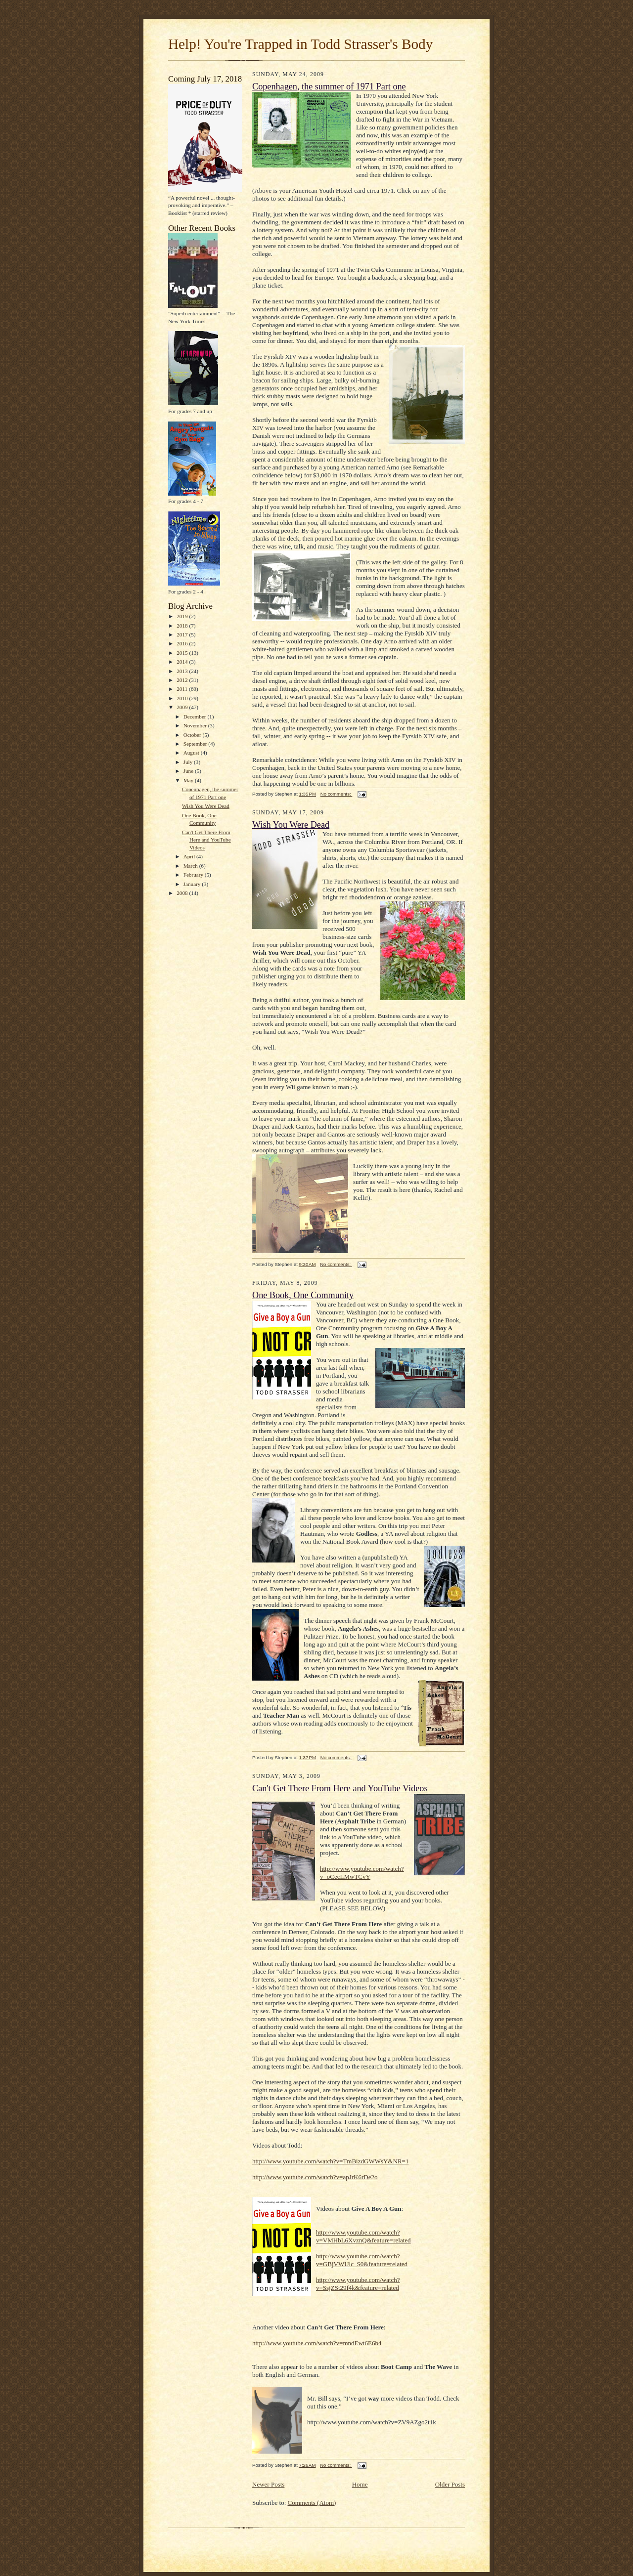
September (196, 744)
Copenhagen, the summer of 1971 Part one (329, 86)
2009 (183, 707)
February (194, 875)
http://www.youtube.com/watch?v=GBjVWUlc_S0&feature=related (361, 2260)
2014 (183, 662)
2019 (183, 616)
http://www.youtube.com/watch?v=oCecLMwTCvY (362, 1872)
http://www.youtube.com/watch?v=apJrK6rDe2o (314, 2177)
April (189, 856)
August (192, 753)
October (193, 735)
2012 (183, 680)
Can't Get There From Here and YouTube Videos (206, 839)
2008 (183, 893)
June (189, 771)
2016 (183, 643)
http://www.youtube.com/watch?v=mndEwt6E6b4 (316, 2343)
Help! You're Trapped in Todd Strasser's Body (300, 44)
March (191, 866)
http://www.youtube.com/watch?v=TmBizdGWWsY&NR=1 (330, 2161)
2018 (183, 626)
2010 (183, 698)
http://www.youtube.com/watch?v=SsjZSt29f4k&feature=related (358, 2283)
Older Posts (450, 2484)
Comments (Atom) (312, 2502)
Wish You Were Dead (205, 806)
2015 (183, 653)
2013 (183, 671)
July (188, 762)
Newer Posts (268, 2484)
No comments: (336, 794)
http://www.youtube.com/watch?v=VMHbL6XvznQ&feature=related (363, 2236)
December (195, 716)
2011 (183, 689)
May (189, 780)
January (192, 884)
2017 (183, 634)
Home (360, 2484)
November (195, 725)
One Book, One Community (303, 1295)
